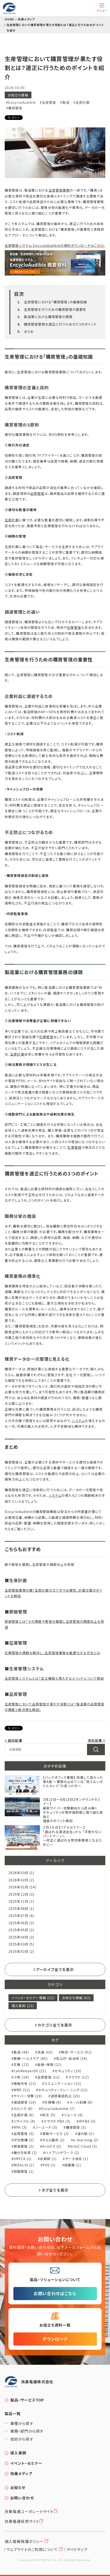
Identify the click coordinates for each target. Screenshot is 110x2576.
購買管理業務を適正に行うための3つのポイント (60, 324)
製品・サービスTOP (27, 2400)
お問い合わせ (22, 2498)
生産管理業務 (59, 190)
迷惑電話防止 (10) (65, 2096)
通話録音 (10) (25, 2102)
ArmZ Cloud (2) (83, 2146)
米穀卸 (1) (48, 2159)
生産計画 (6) (24, 2115)
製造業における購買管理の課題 (48, 316)
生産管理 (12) (48, 2077)
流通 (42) (45, 2052)
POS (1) (49, 2165)
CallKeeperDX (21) (30, 2071)
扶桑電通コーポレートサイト (29, 2511)
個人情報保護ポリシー (24, 2541)
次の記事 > (96, 1740)
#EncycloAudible (21, 102)
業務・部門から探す (26, 2431)
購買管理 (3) (76, 2127)
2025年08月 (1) (21, 1908)
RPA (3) (20, 2127)
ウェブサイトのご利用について (32, 2549)
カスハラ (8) (23, 2109)
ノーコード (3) (46, 2127)
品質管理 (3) (24, 2134)
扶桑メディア (21, 2473)
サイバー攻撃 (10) (28, 2096)
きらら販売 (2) (53, 2140)
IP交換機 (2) (24, 2140)
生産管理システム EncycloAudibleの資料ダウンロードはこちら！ (55, 245)
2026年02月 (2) (21, 1880)
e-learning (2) (86, 2140)
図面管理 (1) (24, 2171)
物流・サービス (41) (76, 2052)
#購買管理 (14, 108)
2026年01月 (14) (22, 1887)
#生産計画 (81, 102)
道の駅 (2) (85, 2134)
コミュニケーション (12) (62, 2084)
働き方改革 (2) (25, 2153)
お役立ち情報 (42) (76, 1997)
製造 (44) (21, 2052)
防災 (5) (48, 2115)
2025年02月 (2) (21, 1951)
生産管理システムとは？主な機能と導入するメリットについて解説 (54, 1678)
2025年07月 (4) (21, 1915)
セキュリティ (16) (68, 2071)
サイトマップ (77, 2549)
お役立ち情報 (18, 95)
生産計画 (12, 520)
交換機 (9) (52, 2102)
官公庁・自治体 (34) (71, 2059)
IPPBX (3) (87, 2121)
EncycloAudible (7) (58, 2109)
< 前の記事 (13, 1740)
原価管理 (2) (24, 2146)
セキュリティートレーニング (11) (62, 2090)
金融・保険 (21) (49, 2065)
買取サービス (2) (55, 2134)
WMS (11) (22, 2090)
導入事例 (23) (22, 2005)
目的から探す (21, 2439)
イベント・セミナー (26, 2463)
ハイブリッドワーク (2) (62, 2153)
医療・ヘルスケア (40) (31, 2059)
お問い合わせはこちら (55, 2293)
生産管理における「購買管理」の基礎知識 (55, 302)
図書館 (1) (72, 2165)
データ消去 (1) (76, 2159)
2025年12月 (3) (21, 1894)
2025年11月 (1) (21, 1901)
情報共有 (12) (25, 2084)
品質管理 (37, 493)
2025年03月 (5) (21, 1944)
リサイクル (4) (24, 2121)
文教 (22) (21, 2065)
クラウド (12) (78, 2077)
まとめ (29, 331)
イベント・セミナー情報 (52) (32, 1997)
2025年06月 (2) (21, 1922)
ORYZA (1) (22, 2159)
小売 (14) (21, 2077)
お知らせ (17, 2487)
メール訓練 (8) (81, 2102)
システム (78, 1420)
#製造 (64, 102)
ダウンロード (55, 2339)
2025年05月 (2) (21, 1929)
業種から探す (21, 2423)
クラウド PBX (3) (57, 2121)
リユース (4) (73, 2115)
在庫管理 (74, 627)
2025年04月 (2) (21, 1937)
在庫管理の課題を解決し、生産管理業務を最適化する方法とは (52, 1652)
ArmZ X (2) (51, 2146)
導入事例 (18, 2453)
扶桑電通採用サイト (22, 2521)
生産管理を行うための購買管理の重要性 (55, 309)
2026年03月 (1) (21, 1872)
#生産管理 (48, 102)
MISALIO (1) (24, 2165)
